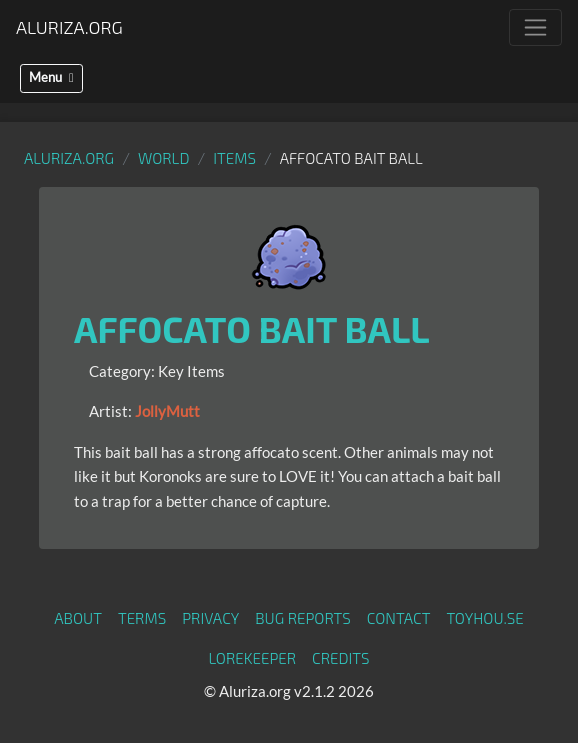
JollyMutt (167, 411)
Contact (399, 618)
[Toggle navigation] (535, 27)
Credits (341, 658)
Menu (51, 77)
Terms (142, 618)
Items (234, 158)
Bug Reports (303, 618)
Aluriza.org (69, 27)
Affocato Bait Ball (252, 328)
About (78, 618)
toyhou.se (484, 618)
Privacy (210, 618)
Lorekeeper (252, 658)
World (164, 158)
